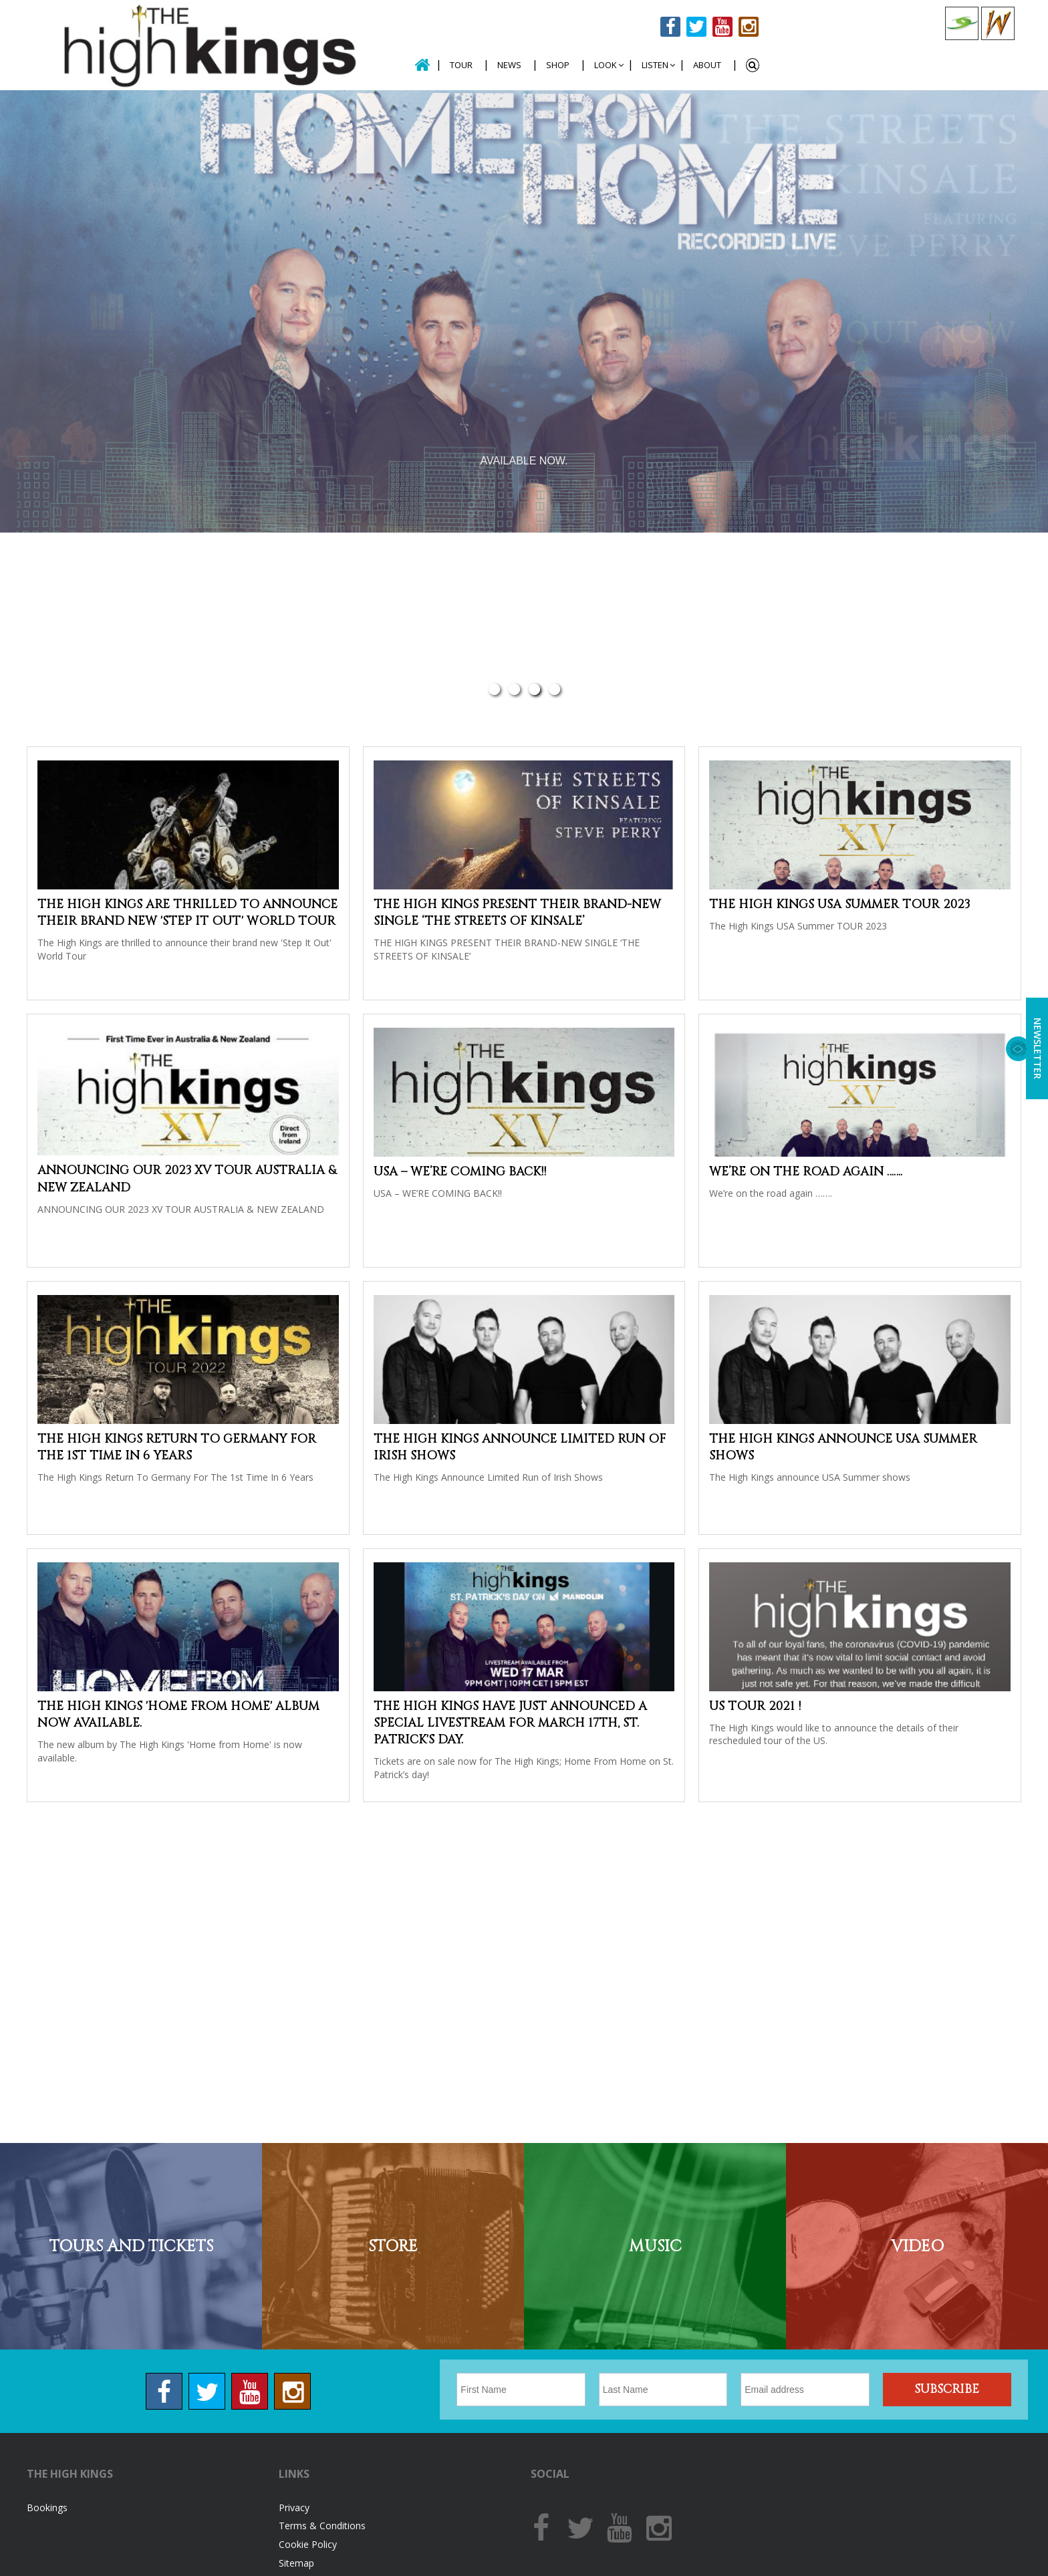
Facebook (670, 27)
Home (422, 65)
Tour (461, 65)
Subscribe (946, 2389)
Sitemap (296, 2563)
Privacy (294, 2507)
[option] (524, 311)
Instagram (749, 27)
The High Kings (206, 45)
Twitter (696, 27)
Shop (557, 65)
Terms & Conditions (322, 2525)
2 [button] (514, 689)
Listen (655, 65)
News (509, 65)
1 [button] (494, 689)
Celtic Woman (998, 23)
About (707, 65)
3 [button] (534, 689)
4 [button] (554, 689)
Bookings (47, 2507)
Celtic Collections (961, 23)
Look (605, 65)
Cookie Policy (308, 2544)
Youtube (722, 27)
